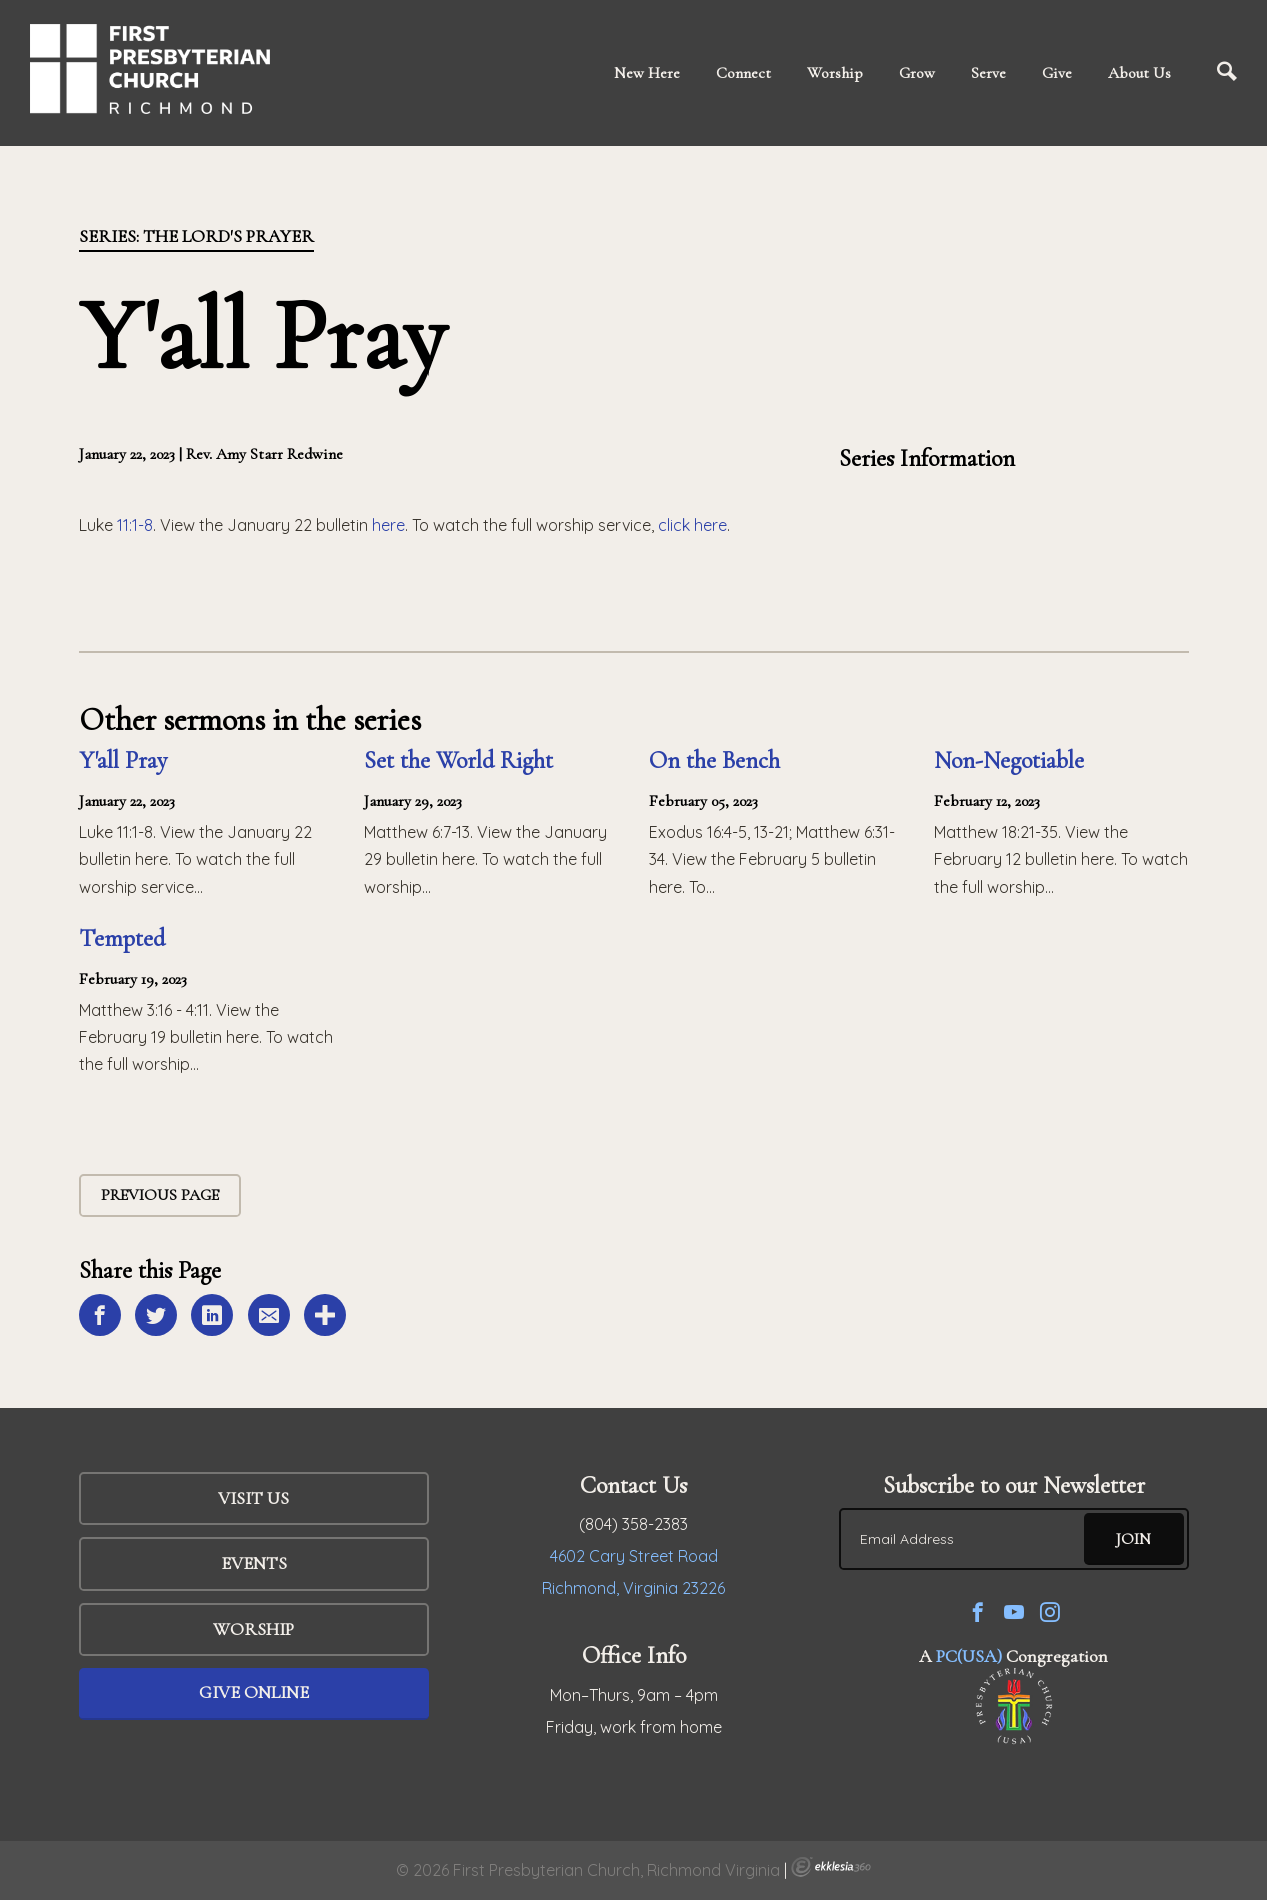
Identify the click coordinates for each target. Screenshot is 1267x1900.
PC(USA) (969, 1656)
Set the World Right (458, 760)
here (388, 525)
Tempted (122, 938)
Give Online (254, 1692)
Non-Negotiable (1009, 760)
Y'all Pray (123, 760)
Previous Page (160, 1195)
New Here (647, 73)
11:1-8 (135, 525)
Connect (743, 73)
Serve (988, 73)
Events (254, 1563)
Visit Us (253, 1498)
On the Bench (714, 760)
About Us (1139, 73)
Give (1057, 73)
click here (692, 525)
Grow (917, 73)
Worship (835, 73)
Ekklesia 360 (831, 1867)
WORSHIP (253, 1629)
